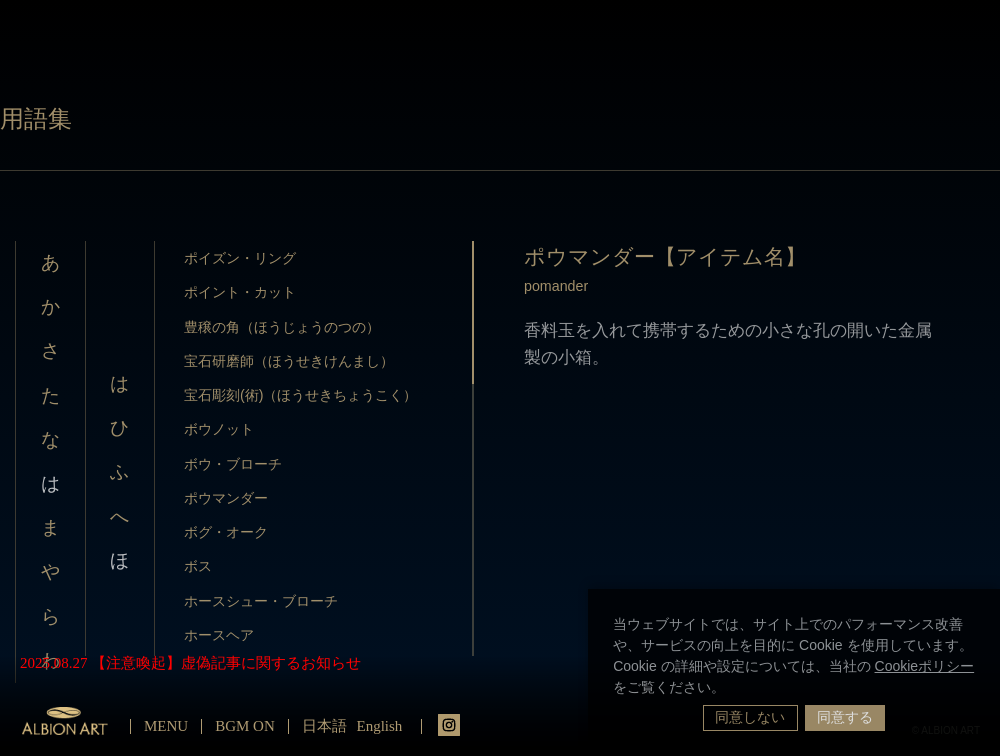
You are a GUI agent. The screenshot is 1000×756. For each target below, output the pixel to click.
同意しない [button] (750, 717)
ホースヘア (219, 635)
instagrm (449, 725)
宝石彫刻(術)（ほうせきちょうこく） (301, 395)
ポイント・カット (240, 292)
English (380, 726)
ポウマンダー (226, 498)
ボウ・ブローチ (233, 464)
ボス (198, 566)
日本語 (324, 726)
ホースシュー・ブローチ (261, 601)
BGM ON (245, 726)
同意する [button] (845, 717)
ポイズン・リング (240, 258)
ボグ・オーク (226, 532)
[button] (732, 689)
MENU (166, 726)
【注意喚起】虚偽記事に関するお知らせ (226, 663)
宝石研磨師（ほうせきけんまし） (289, 361)
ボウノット (219, 429)
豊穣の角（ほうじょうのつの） (282, 327)
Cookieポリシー (925, 666)
